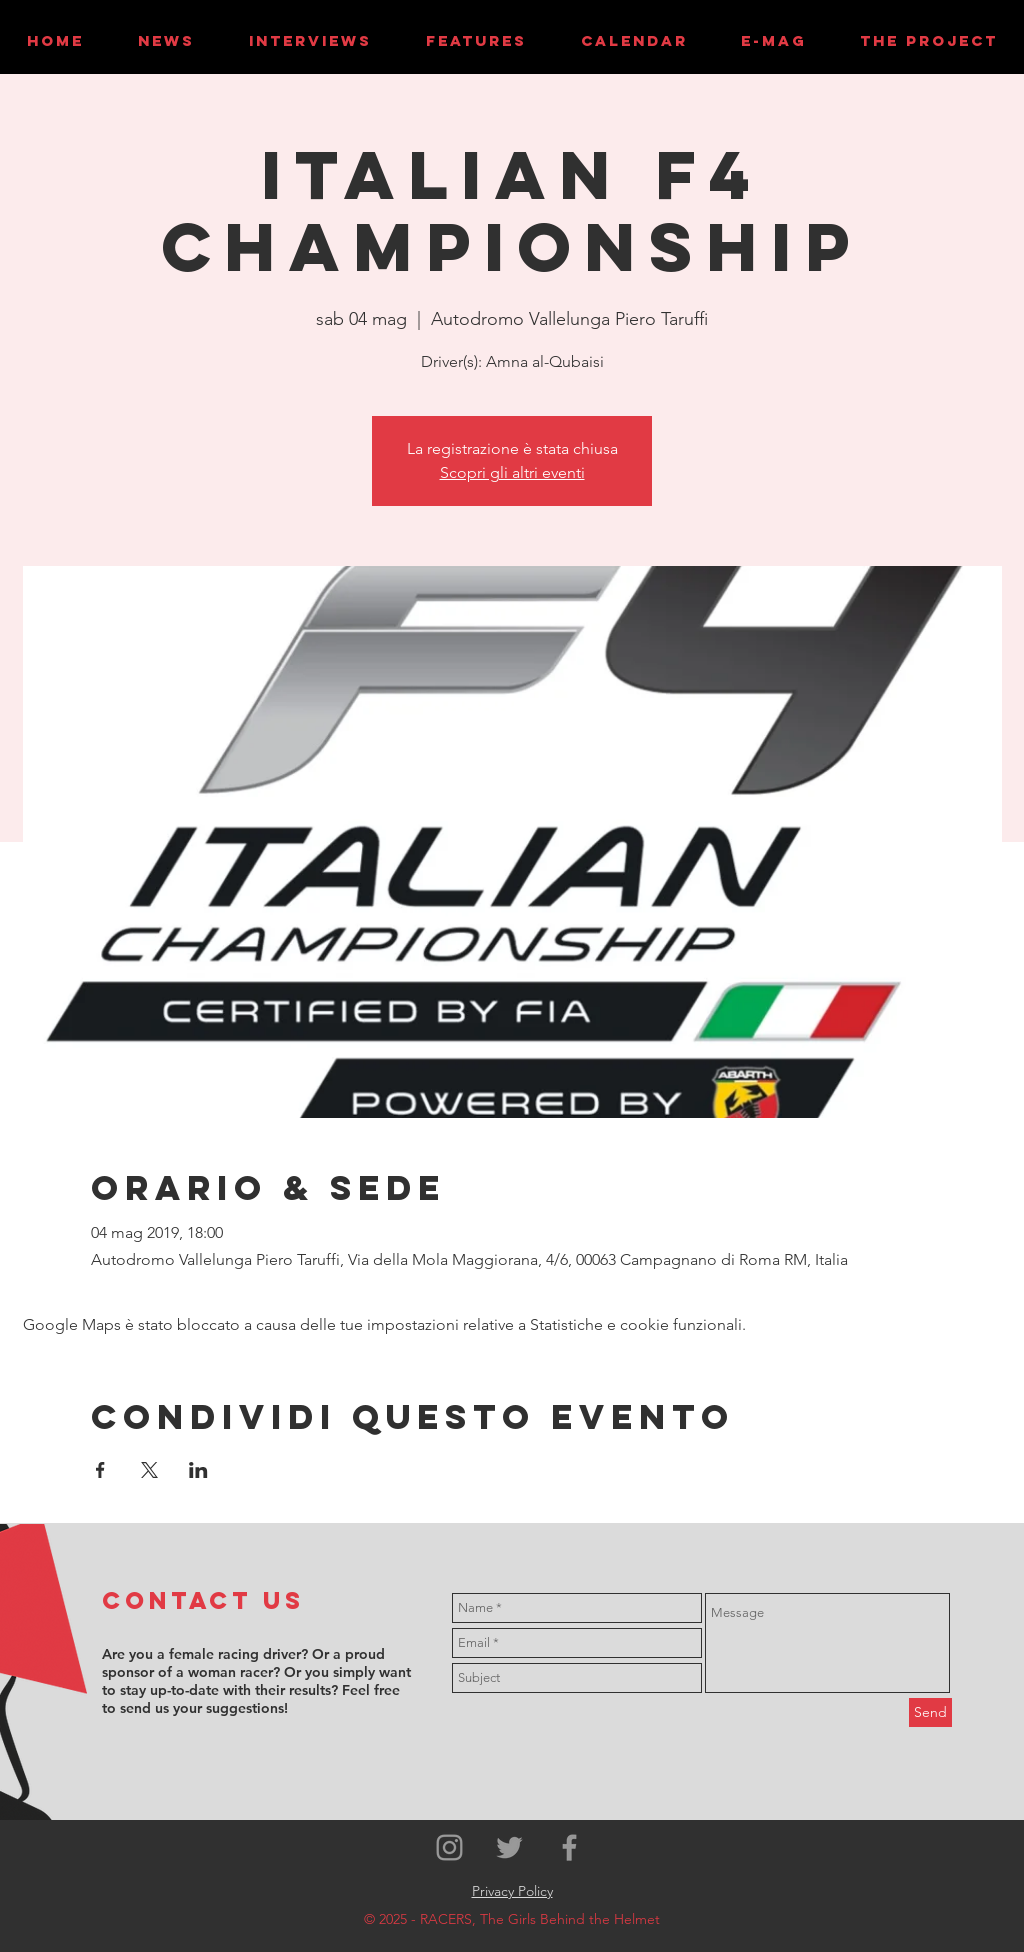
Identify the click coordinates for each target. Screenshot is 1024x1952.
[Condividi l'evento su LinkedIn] (198, 1470)
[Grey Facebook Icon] (569, 1847)
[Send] (930, 1712)
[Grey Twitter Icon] (509, 1847)
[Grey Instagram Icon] (449, 1847)
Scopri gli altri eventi (512, 472)
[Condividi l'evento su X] (149, 1470)
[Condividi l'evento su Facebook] (100, 1470)
